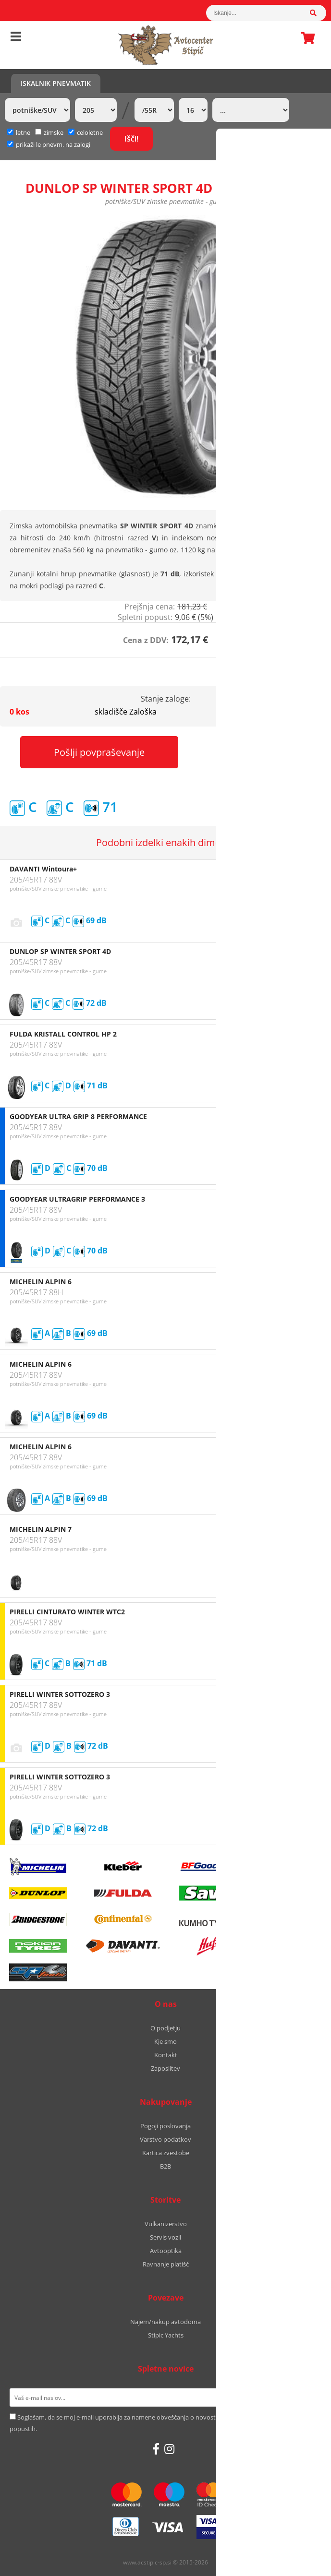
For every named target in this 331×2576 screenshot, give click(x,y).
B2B (165, 2166)
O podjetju (165, 2028)
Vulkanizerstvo (166, 2223)
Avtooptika (166, 2250)
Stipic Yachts (166, 2335)
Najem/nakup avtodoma (165, 2321)
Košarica (305, 38)
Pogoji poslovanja (165, 2126)
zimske (49, 132)
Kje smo (165, 2041)
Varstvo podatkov (165, 2139)
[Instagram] (169, 2448)
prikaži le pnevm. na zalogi (53, 144)
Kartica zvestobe (165, 2152)
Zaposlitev (165, 2068)
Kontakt (165, 2055)
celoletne (85, 132)
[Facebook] (155, 2448)
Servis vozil (165, 2237)
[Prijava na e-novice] (309, 2397)
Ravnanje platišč (166, 2264)
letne (18, 132)
